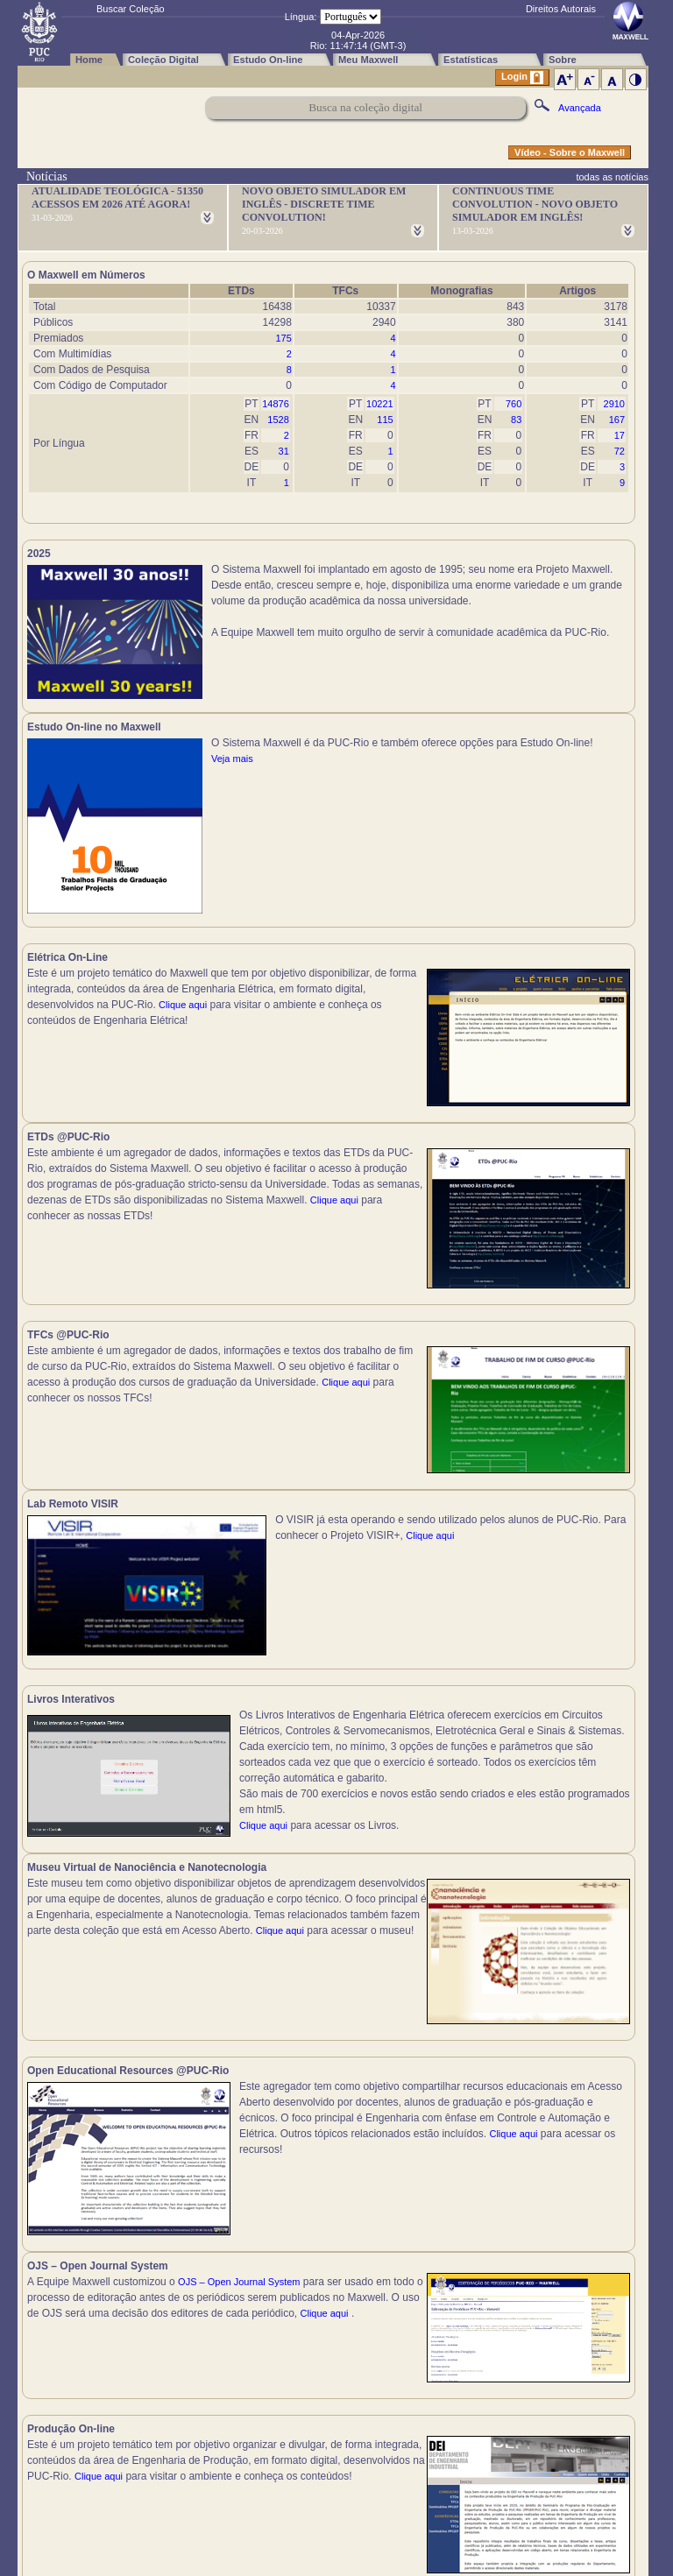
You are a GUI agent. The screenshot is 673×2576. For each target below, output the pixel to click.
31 (284, 451)
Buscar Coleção (130, 9)
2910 (614, 404)
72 (619, 451)
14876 (275, 404)
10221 (379, 404)
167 (617, 419)
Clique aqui (183, 1014)
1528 (277, 419)
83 (516, 419)
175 (283, 338)
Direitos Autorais (561, 9)
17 (619, 435)
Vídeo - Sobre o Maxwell (569, 152)
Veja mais (539, 632)
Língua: (301, 16)
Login (522, 77)
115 (385, 419)
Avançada (579, 107)
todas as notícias (612, 177)
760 (513, 404)
